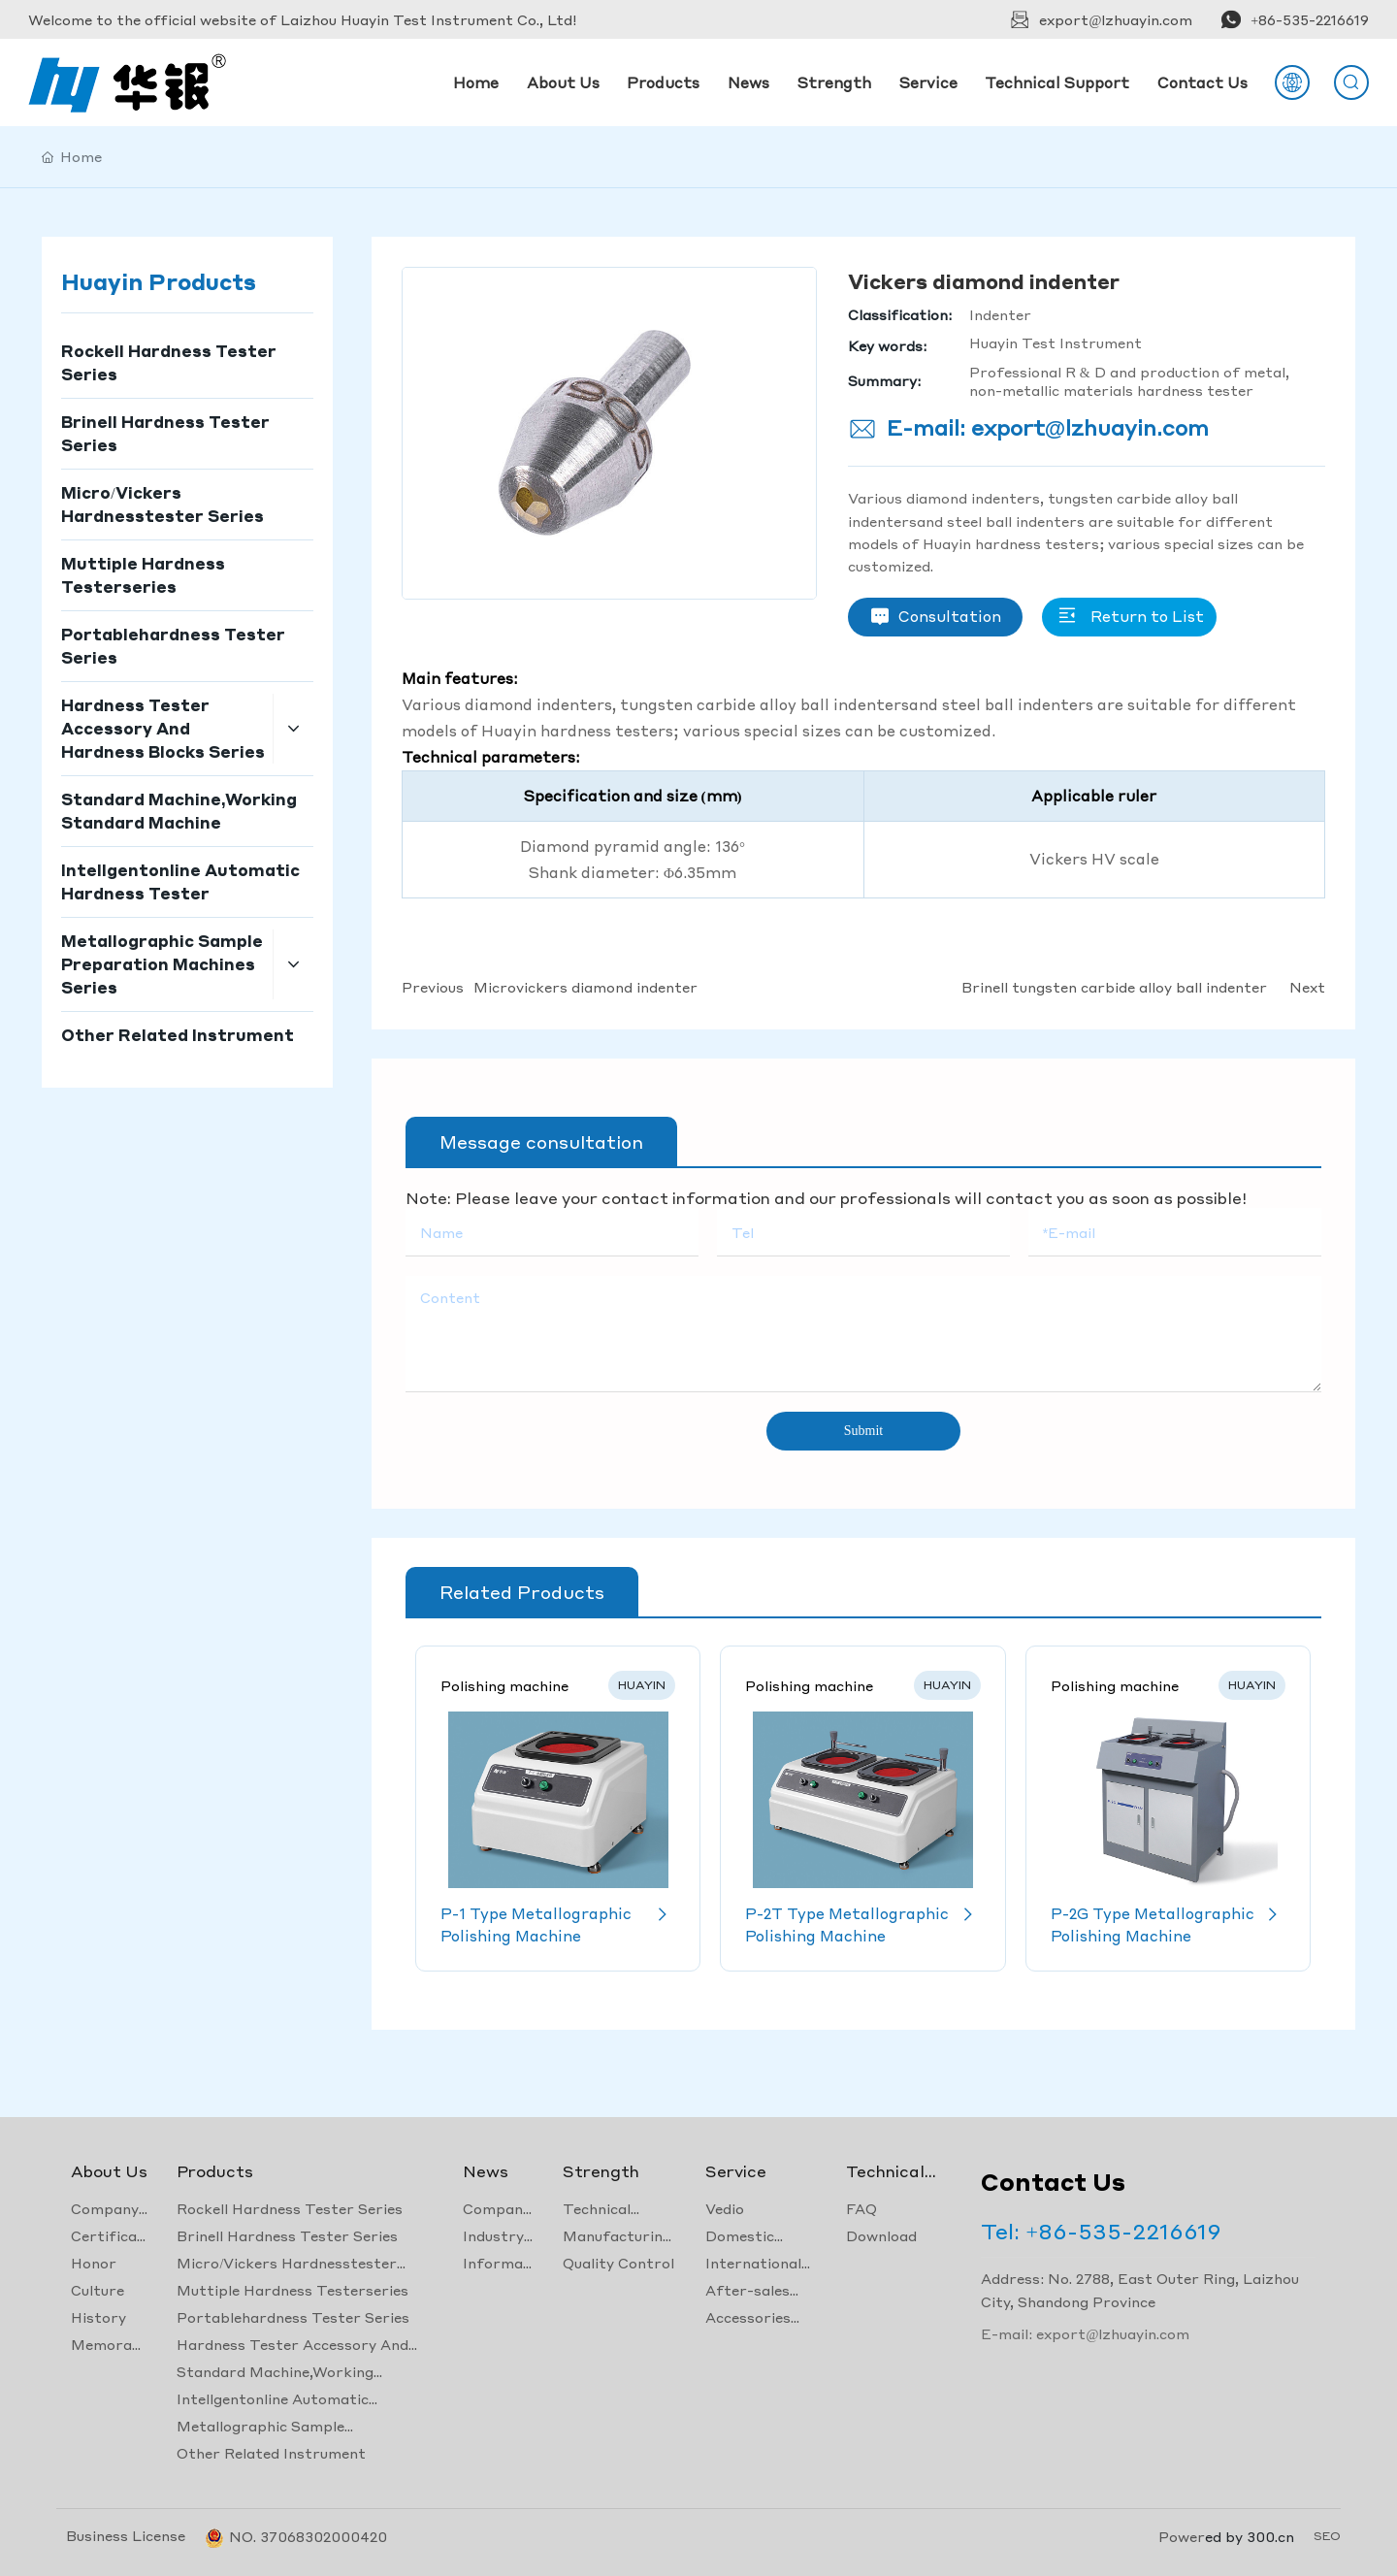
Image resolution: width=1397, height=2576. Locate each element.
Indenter (1000, 314)
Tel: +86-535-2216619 (1100, 2230)
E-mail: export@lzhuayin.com (1048, 426)
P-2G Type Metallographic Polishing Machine (1168, 1924)
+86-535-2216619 (1310, 19)
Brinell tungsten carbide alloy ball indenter (1114, 986)
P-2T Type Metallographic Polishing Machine (862, 1924)
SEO (1327, 2535)
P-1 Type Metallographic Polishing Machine (557, 1924)
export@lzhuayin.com (1115, 19)
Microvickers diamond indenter (585, 986)
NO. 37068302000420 (308, 2536)
